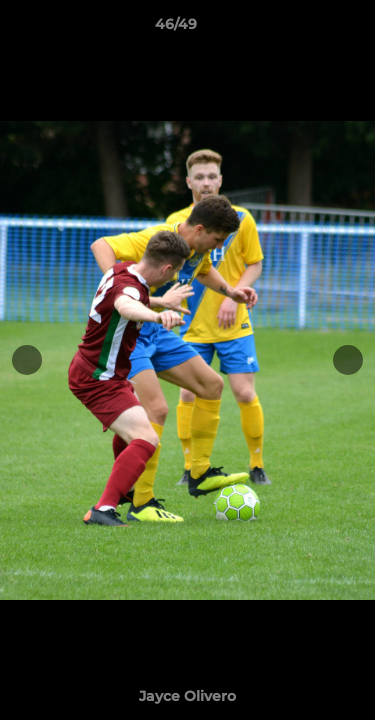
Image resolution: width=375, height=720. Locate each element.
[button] (303, 29)
